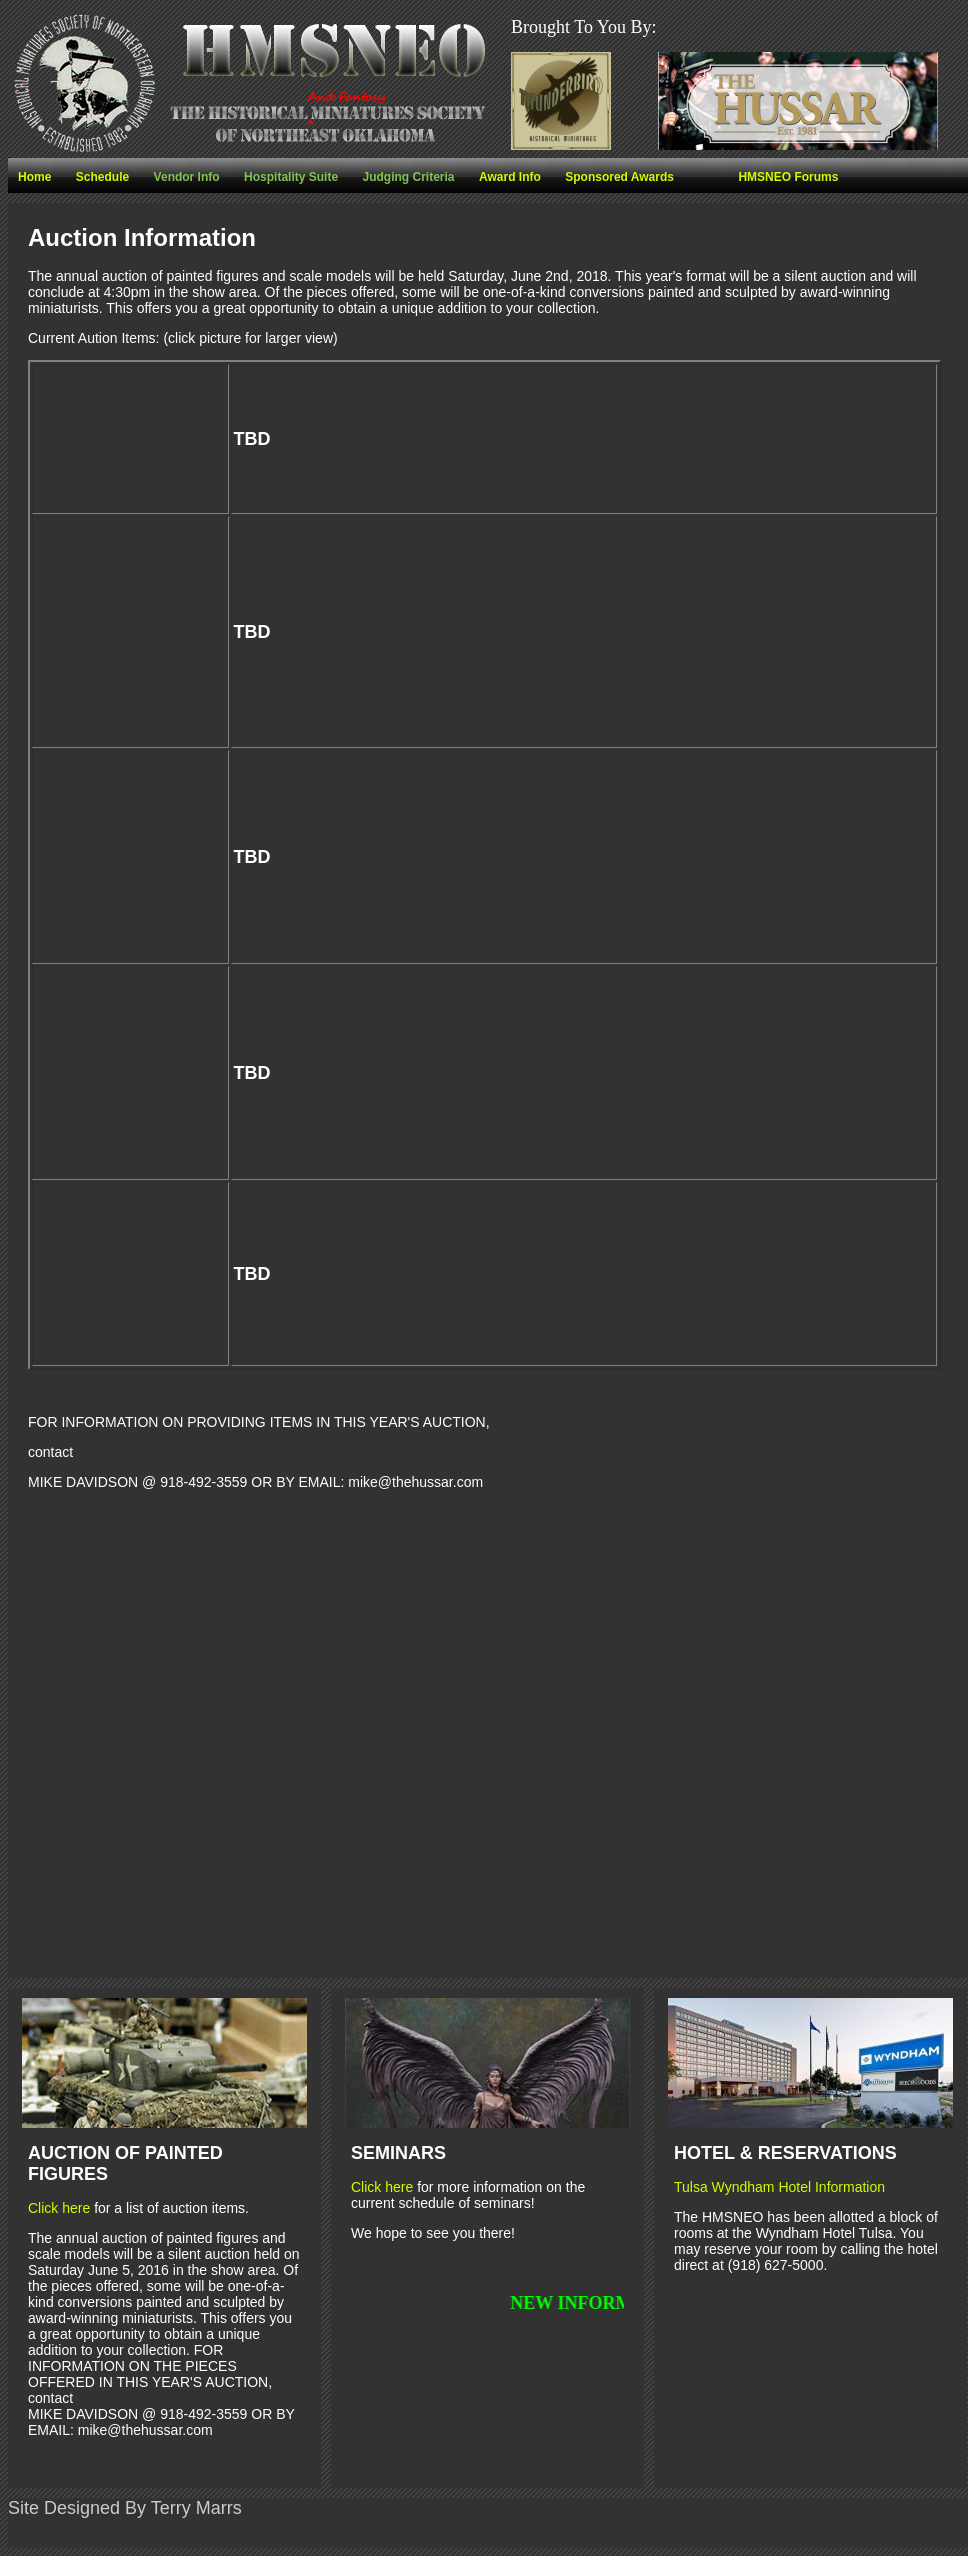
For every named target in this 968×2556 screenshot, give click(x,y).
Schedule (102, 177)
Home (34, 177)
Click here (59, 2208)
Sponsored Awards (619, 177)
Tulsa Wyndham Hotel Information (779, 2187)
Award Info (510, 177)
